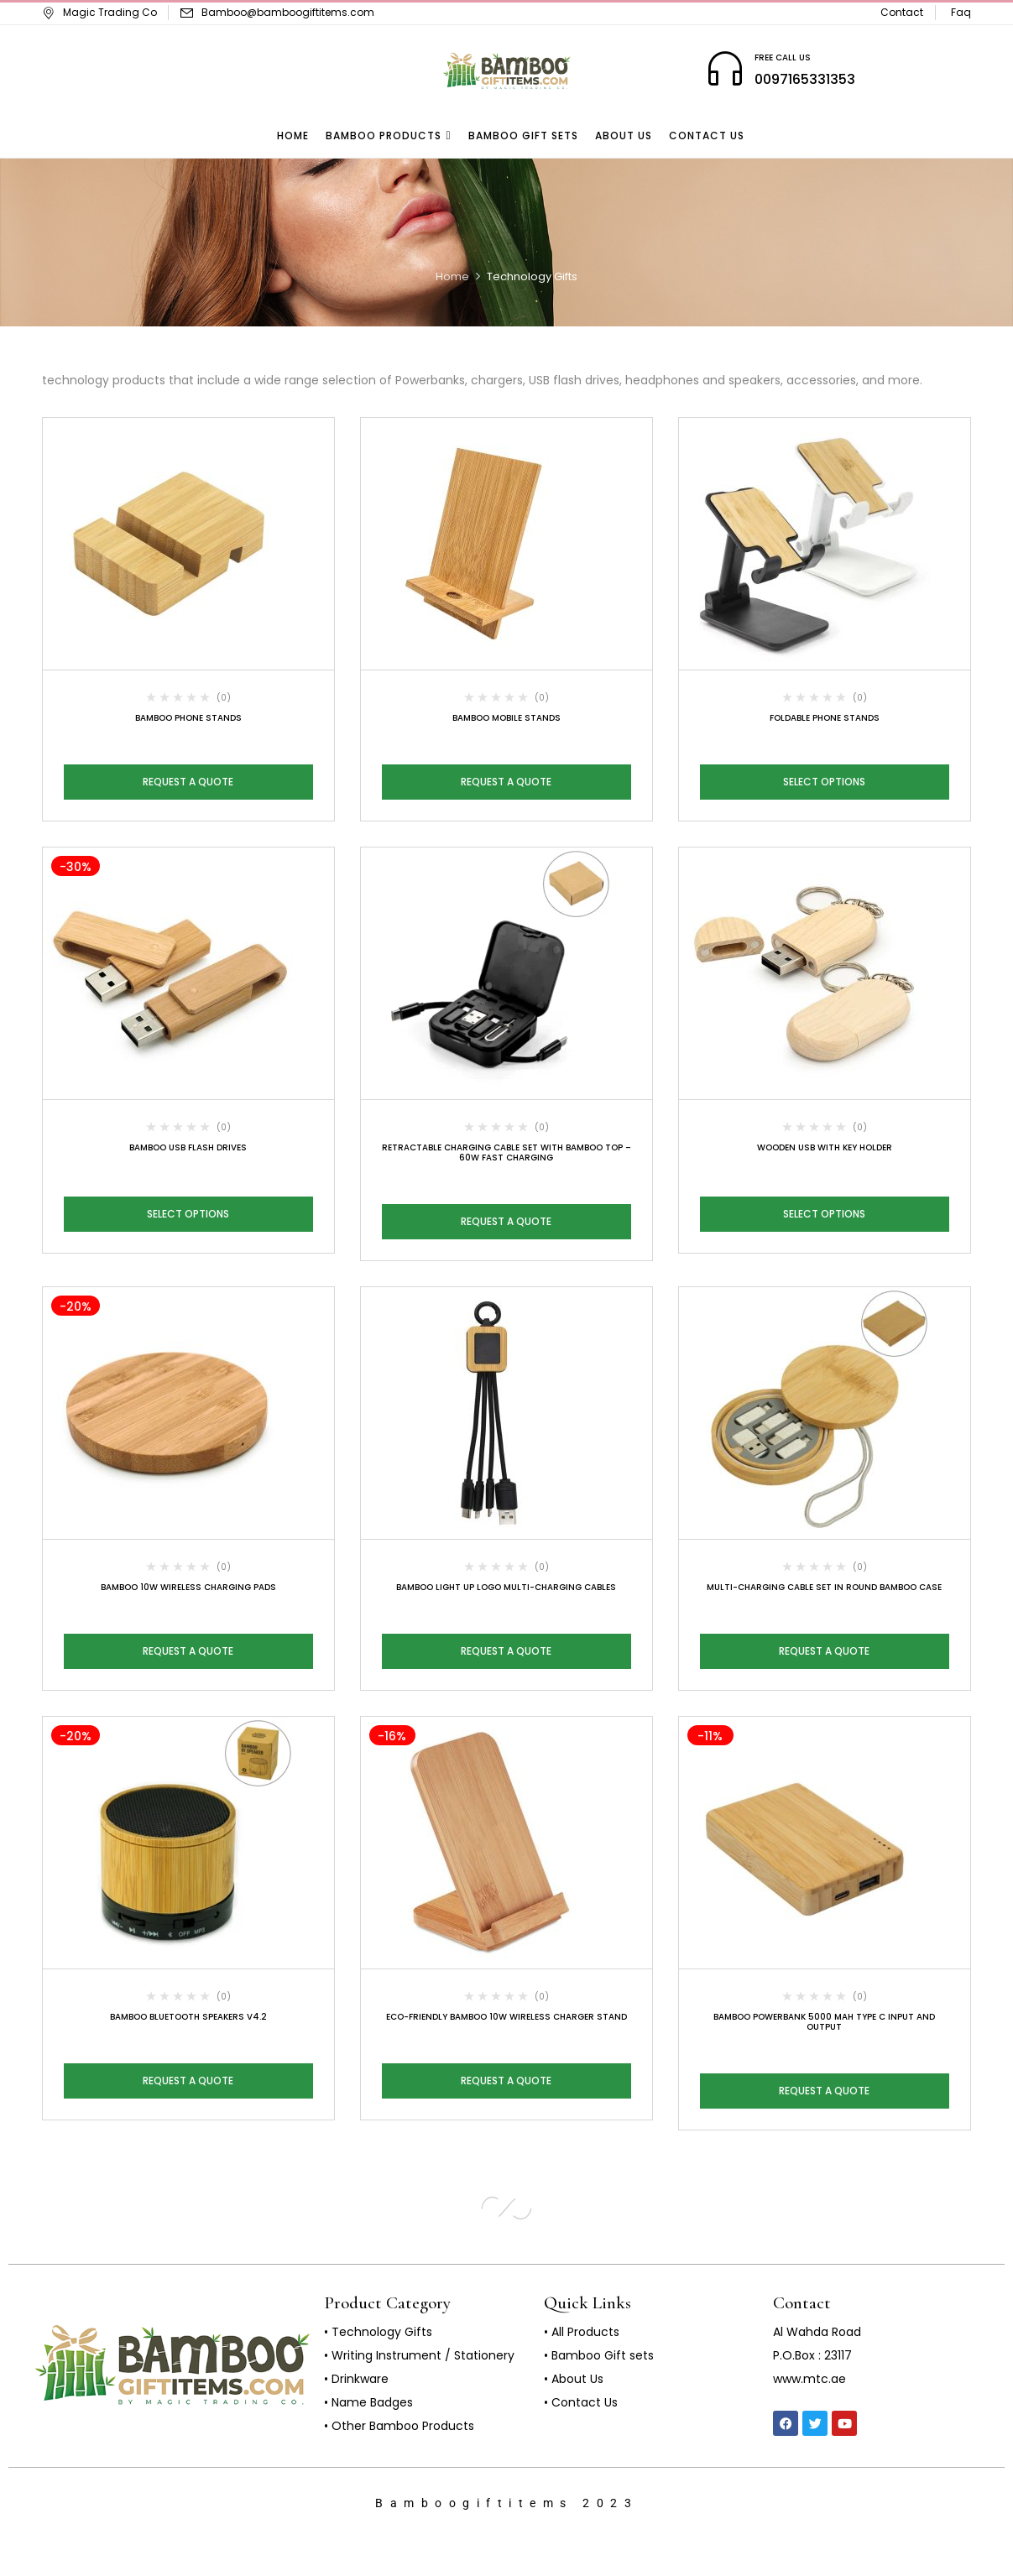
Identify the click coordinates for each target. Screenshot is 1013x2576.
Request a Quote (188, 781)
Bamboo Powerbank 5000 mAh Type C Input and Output (824, 2021)
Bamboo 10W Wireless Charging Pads (188, 1587)
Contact (901, 12)
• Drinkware (356, 2378)
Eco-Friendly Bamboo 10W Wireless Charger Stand (506, 2016)
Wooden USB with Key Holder (824, 1147)
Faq (961, 12)
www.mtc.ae (809, 2378)
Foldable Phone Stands (825, 718)
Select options (824, 781)
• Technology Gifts (378, 2331)
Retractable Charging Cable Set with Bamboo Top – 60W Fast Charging (506, 1152)
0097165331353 (805, 79)
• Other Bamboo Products (399, 2425)
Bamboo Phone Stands (188, 718)
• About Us (573, 2378)
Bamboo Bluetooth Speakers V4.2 (188, 2016)
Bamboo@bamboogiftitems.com (287, 12)
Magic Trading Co (99, 12)
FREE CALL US (783, 57)
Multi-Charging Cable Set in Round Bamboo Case (824, 1587)
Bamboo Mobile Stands (506, 718)
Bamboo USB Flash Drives (188, 1147)
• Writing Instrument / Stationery (419, 2355)
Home (452, 276)
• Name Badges (368, 2402)
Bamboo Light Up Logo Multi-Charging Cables (506, 1587)
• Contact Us (581, 2402)
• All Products (581, 2331)
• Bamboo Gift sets (599, 2355)
